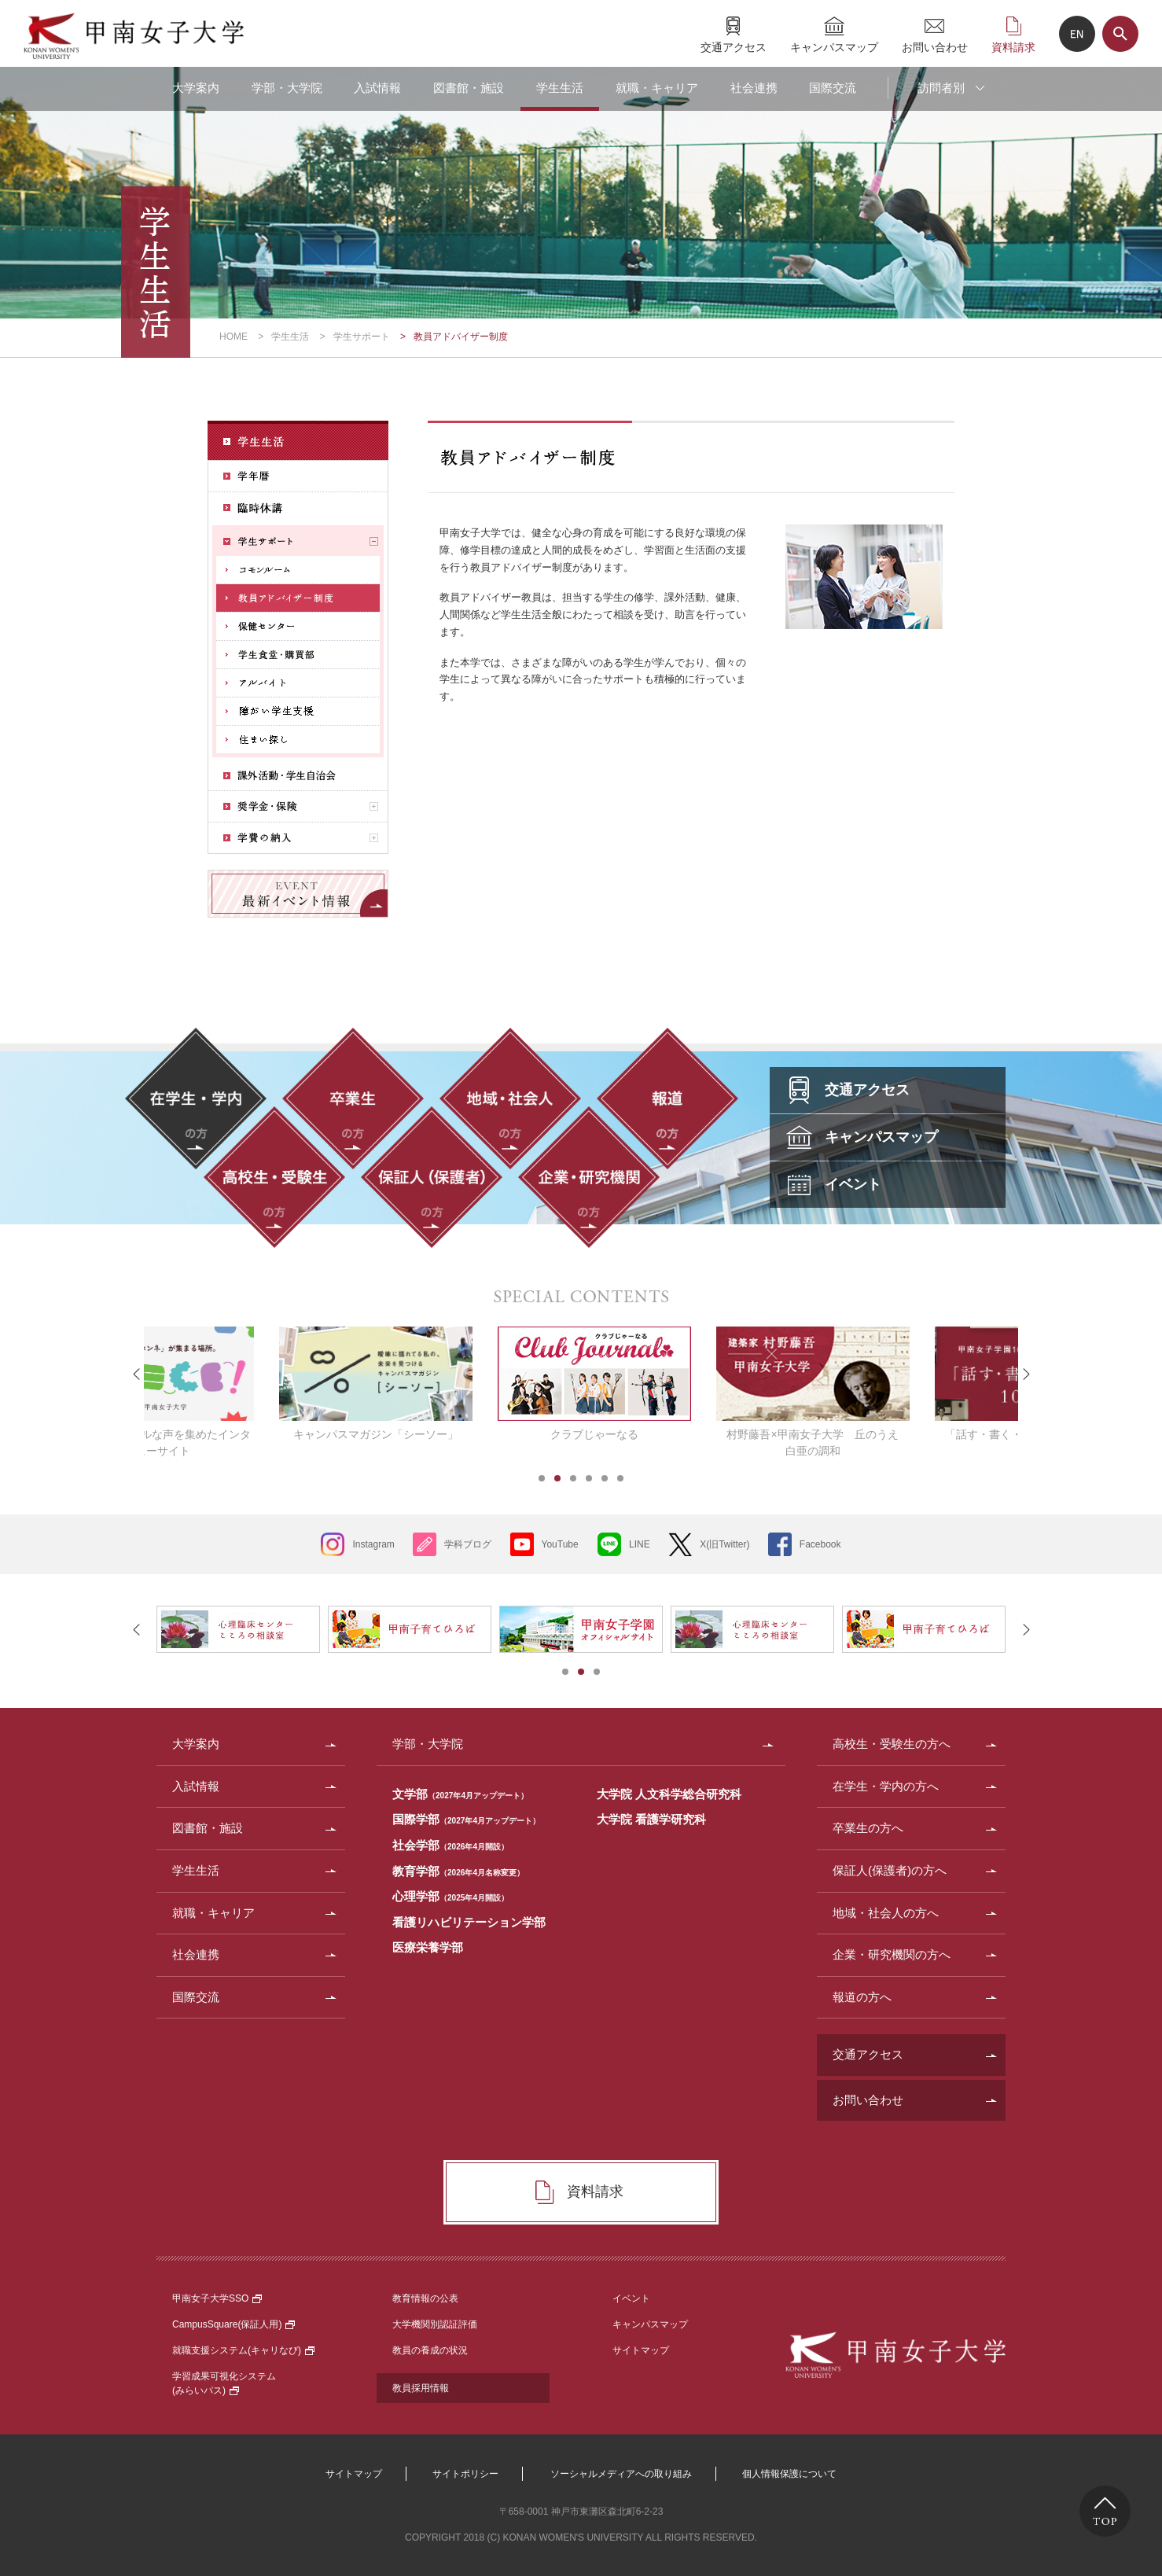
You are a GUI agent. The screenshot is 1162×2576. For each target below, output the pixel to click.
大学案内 (195, 87)
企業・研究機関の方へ (892, 1954)
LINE (639, 1544)
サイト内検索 (1120, 34)
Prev (137, 1373)
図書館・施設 (468, 87)
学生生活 (559, 87)
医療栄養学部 (427, 1947)
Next (1025, 1373)
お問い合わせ (935, 47)
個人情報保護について (789, 2473)
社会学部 (450, 1845)
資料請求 (1013, 47)
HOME (233, 336)
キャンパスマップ (834, 47)
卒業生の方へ (868, 1827)
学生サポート (361, 336)
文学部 (460, 1794)
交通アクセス (734, 47)
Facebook (820, 1544)
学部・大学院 (287, 87)
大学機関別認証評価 (434, 2324)
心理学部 (450, 1896)
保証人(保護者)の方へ (890, 1870)
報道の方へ (862, 1997)
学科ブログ (467, 1544)
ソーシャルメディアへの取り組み (621, 2473)
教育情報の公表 (425, 2298)
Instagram (373, 1544)
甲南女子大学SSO (217, 2298)
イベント (631, 2298)
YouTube (560, 1544)
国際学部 (466, 1819)
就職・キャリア (657, 87)
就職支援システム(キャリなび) (243, 2350)
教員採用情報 (420, 2388)
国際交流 (832, 87)
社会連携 (754, 87)
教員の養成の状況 (430, 2350)
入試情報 (377, 87)
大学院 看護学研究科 (651, 1819)
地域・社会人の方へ (886, 1912)
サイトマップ (640, 2350)
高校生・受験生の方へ (892, 1743)
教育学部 (458, 1871)
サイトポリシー (465, 2473)
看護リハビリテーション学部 (469, 1922)
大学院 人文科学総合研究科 (669, 1794)
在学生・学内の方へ (886, 1786)
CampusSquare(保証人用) (233, 2324)
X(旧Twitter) (724, 1544)
